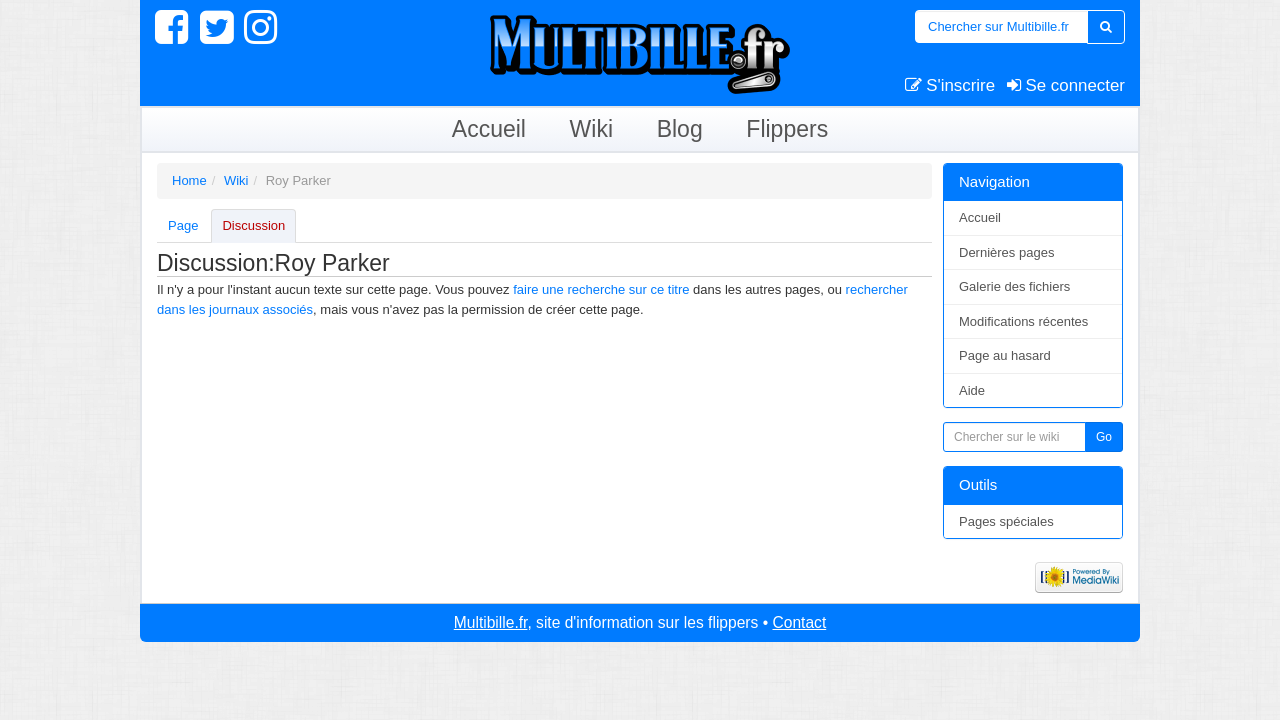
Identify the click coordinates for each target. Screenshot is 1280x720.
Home (189, 180)
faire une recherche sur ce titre (601, 289)
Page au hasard (1005, 355)
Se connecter (1066, 85)
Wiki (591, 129)
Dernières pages (1006, 252)
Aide (972, 390)
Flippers (787, 129)
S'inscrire (950, 85)
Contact (799, 622)
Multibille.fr (491, 622)
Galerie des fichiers (1014, 286)
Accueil (489, 129)
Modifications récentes (1023, 321)
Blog (680, 129)
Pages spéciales (1006, 521)
